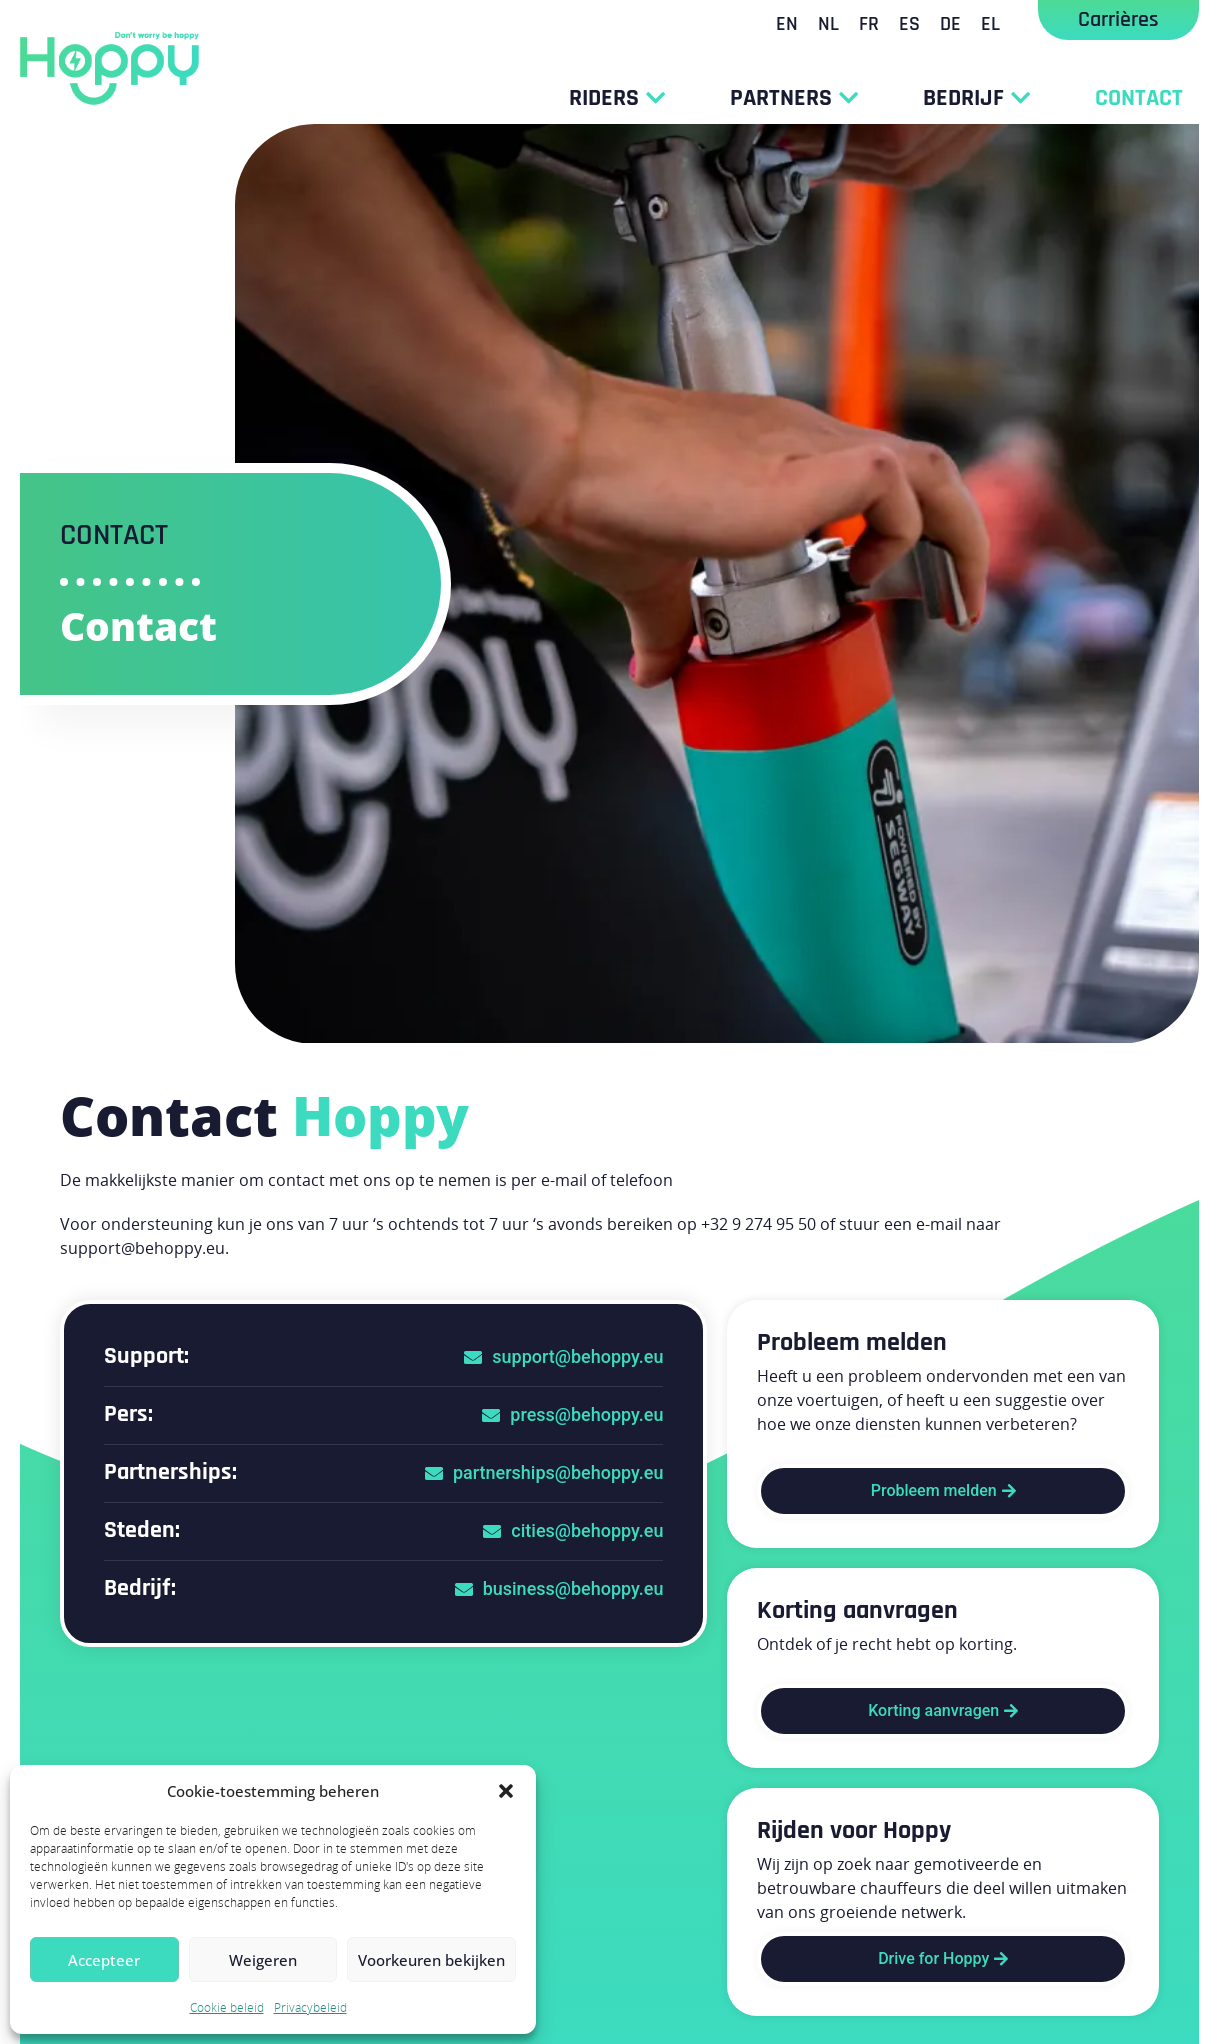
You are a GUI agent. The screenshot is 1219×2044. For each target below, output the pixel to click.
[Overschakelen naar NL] (828, 24)
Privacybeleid (310, 2007)
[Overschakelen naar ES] (909, 24)
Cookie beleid (227, 2007)
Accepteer (104, 1960)
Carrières (1118, 20)
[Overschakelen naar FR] (869, 24)
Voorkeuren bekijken (431, 1960)
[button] (506, 1791)
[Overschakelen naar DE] (950, 24)
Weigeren (263, 1960)
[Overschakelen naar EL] (990, 24)
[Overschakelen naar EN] (787, 24)
